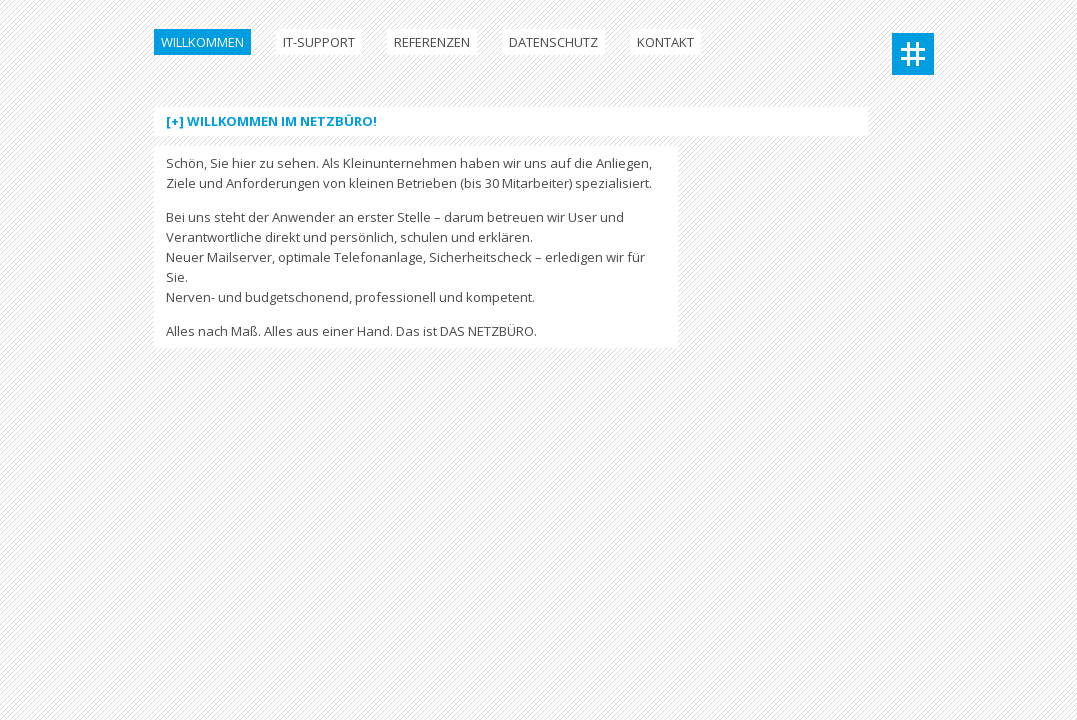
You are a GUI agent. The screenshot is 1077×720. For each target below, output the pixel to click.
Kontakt (665, 42)
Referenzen (432, 42)
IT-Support (319, 42)
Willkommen (202, 42)
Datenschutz (553, 42)
